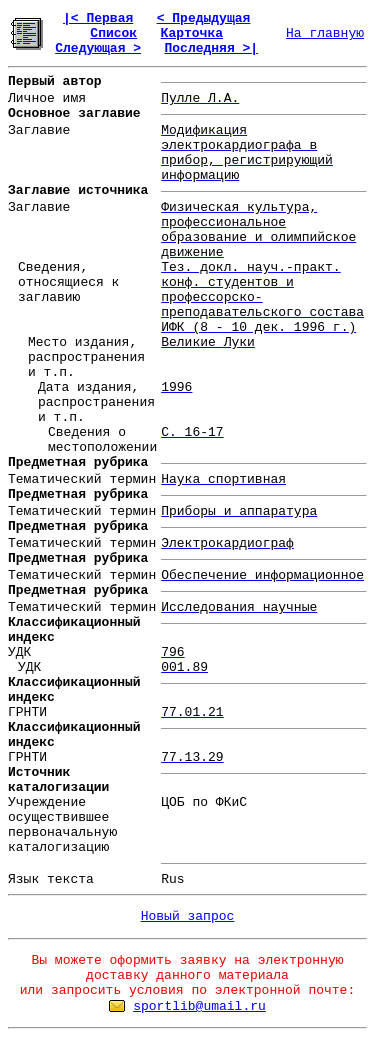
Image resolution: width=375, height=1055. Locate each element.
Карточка (192, 33)
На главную (325, 33)
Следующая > (98, 48)
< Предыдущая (204, 18)
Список (113, 33)
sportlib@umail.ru (199, 1006)
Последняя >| (211, 48)
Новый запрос (188, 916)
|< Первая (98, 18)
